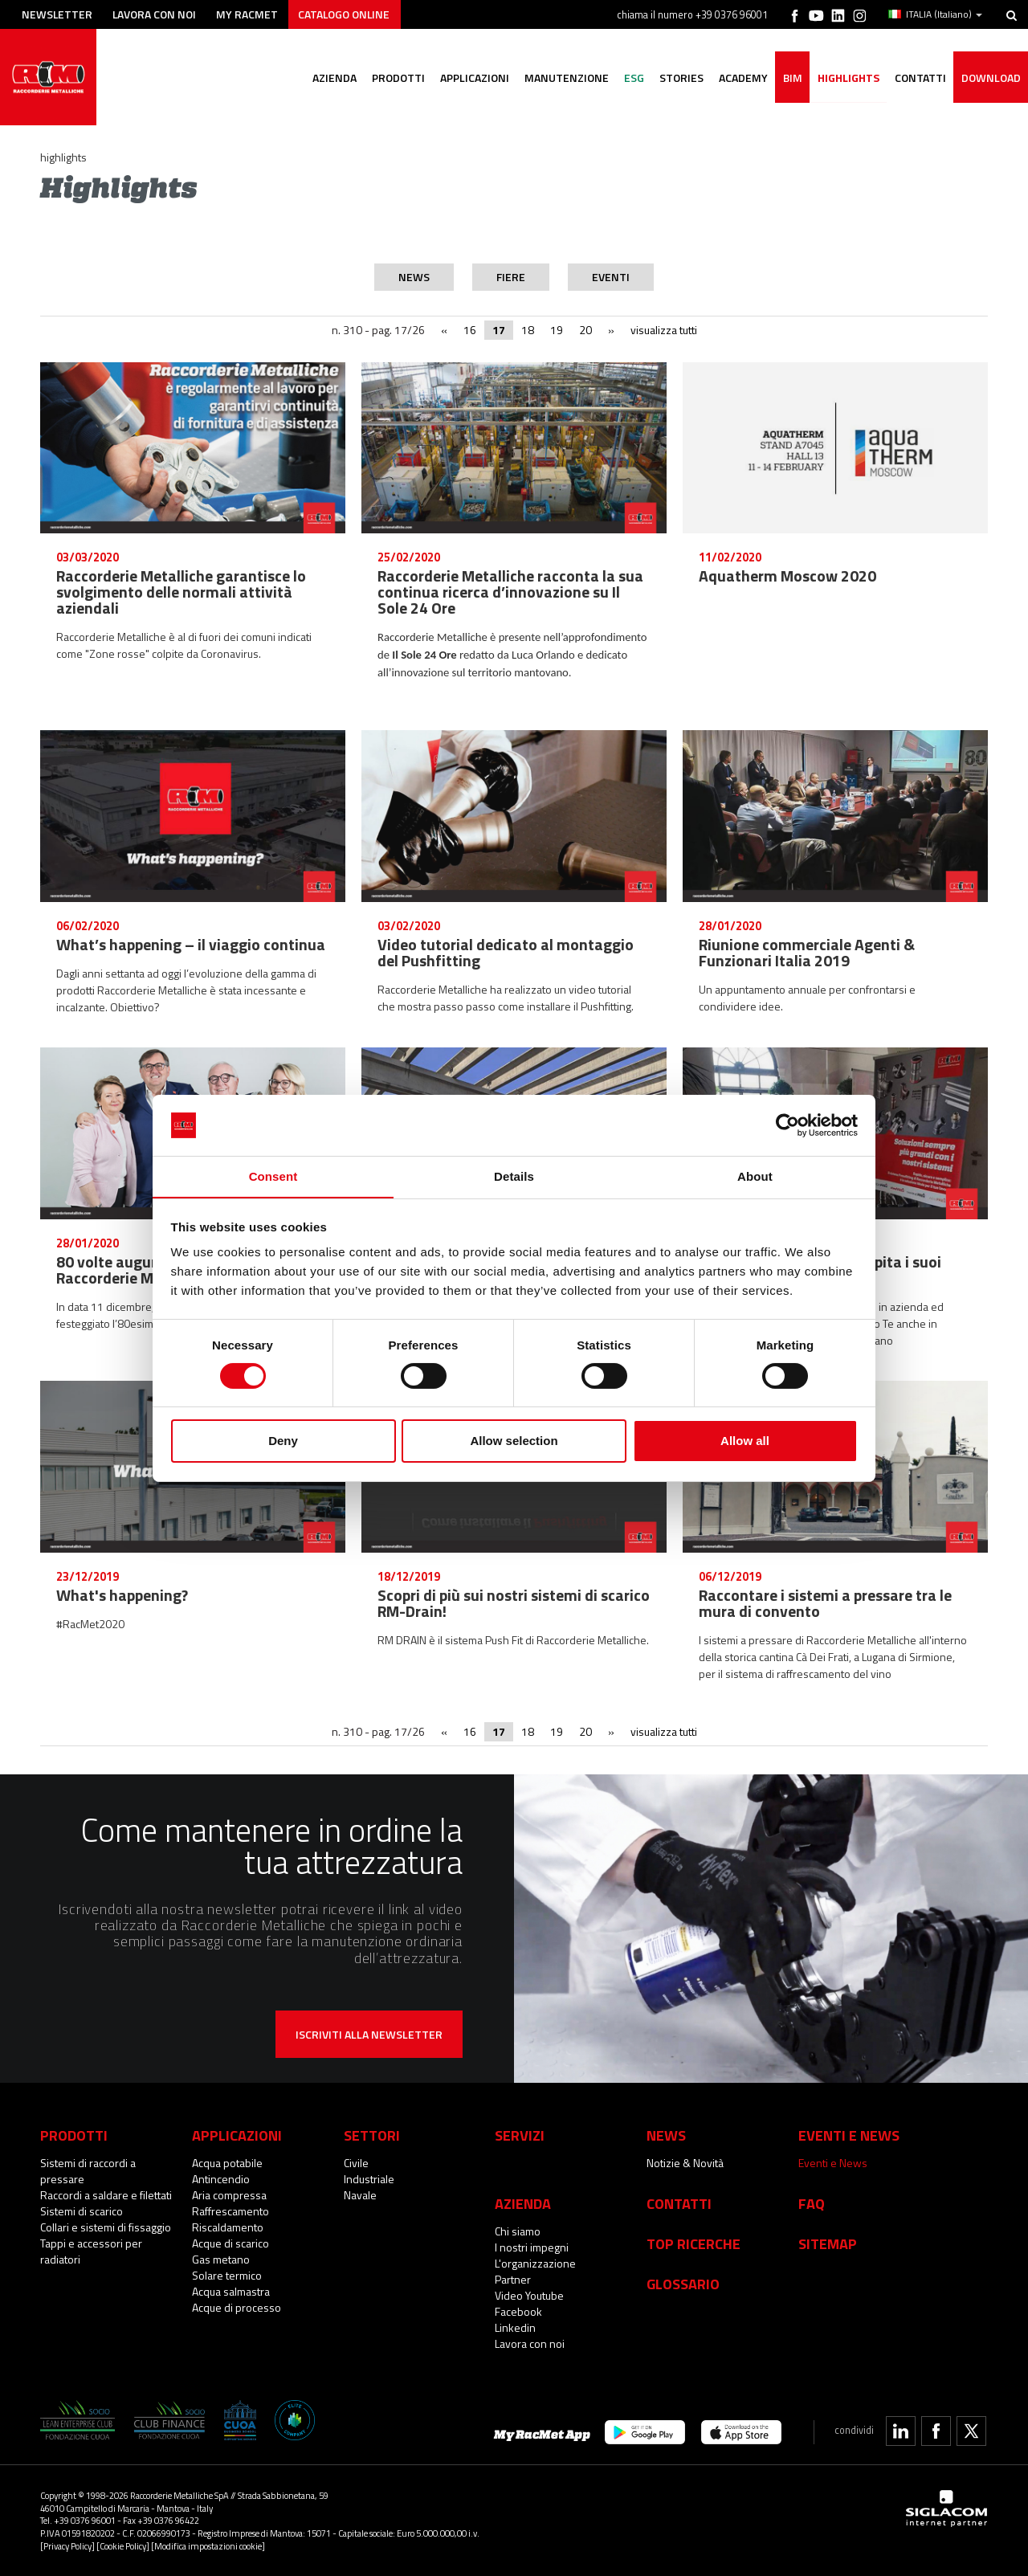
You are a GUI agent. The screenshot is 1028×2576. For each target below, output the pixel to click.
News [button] (666, 2135)
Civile (356, 2162)
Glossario (683, 2283)
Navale (360, 2194)
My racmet (250, 14)
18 (527, 329)
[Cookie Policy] (122, 2546)
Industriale (369, 2178)
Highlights (846, 78)
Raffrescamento (230, 2210)
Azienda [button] (326, 78)
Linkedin (515, 2327)
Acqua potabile (227, 2162)
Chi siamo (518, 2231)
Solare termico (227, 2275)
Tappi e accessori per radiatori (91, 2251)
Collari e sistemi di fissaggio (105, 2227)
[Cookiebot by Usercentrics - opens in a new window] (787, 1124)
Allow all (744, 1441)
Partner (513, 2279)
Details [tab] (514, 1176)
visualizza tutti (663, 329)
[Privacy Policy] (67, 2546)
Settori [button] (372, 2135)
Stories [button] (677, 78)
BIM (789, 78)
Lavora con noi (156, 14)
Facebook (518, 2311)
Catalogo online (348, 14)
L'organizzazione (535, 2263)
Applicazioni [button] (467, 78)
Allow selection (513, 1441)
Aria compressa (229, 2194)
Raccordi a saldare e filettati (106, 2194)
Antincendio (221, 2178)
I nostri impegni (532, 2247)
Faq (811, 2203)
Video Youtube (529, 2295)
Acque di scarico (230, 2243)
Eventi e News (832, 2162)
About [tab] (755, 1176)
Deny (283, 1441)
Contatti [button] (918, 78)
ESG (628, 78)
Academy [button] (739, 78)
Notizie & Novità (685, 2162)
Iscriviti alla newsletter (369, 2034)
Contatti (679, 2203)
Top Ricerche (693, 2243)
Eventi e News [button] (849, 2135)
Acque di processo (236, 2307)
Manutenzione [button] (560, 78)
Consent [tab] (273, 1176)
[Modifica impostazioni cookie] (208, 2546)
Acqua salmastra (231, 2291)
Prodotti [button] (390, 78)
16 (469, 329)
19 (556, 329)
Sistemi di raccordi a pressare (88, 2170)
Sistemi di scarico (81, 2210)
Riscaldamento (227, 2227)
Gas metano (221, 2259)
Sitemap (827, 2243)
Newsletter (57, 14)
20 (585, 329)
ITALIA (935, 14)
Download (990, 78)
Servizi (520, 2135)
